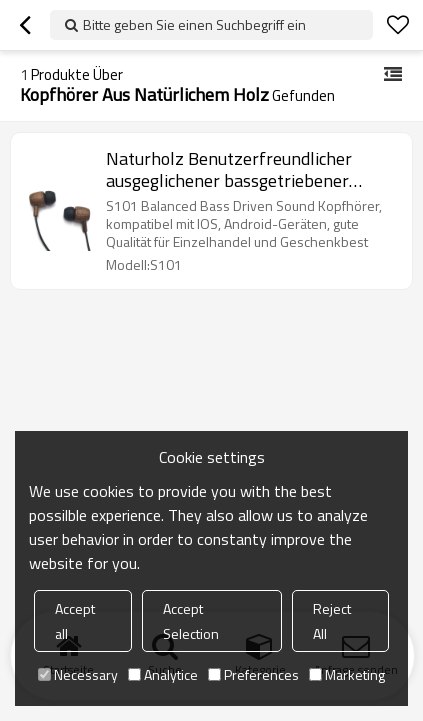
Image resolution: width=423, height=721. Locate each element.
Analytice (163, 674)
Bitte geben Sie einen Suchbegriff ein (194, 24)
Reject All (332, 621)
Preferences (253, 674)
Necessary (78, 674)
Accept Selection (191, 621)
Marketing (347, 674)
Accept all (75, 621)
